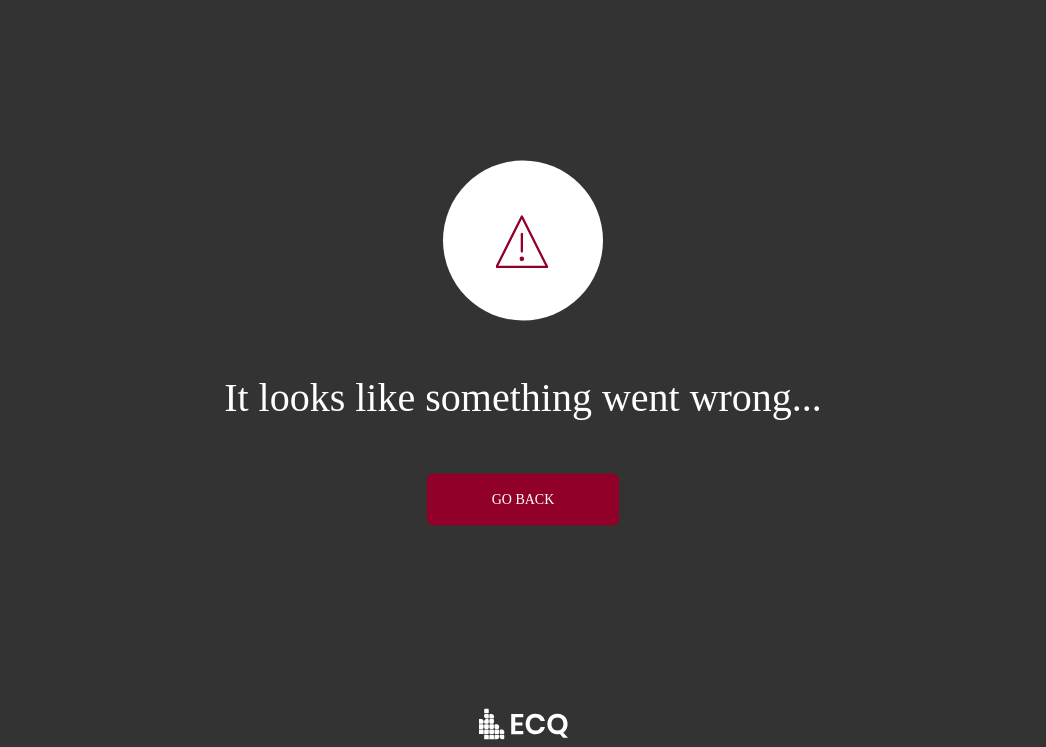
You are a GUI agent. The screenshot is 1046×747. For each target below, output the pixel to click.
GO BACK (523, 498)
